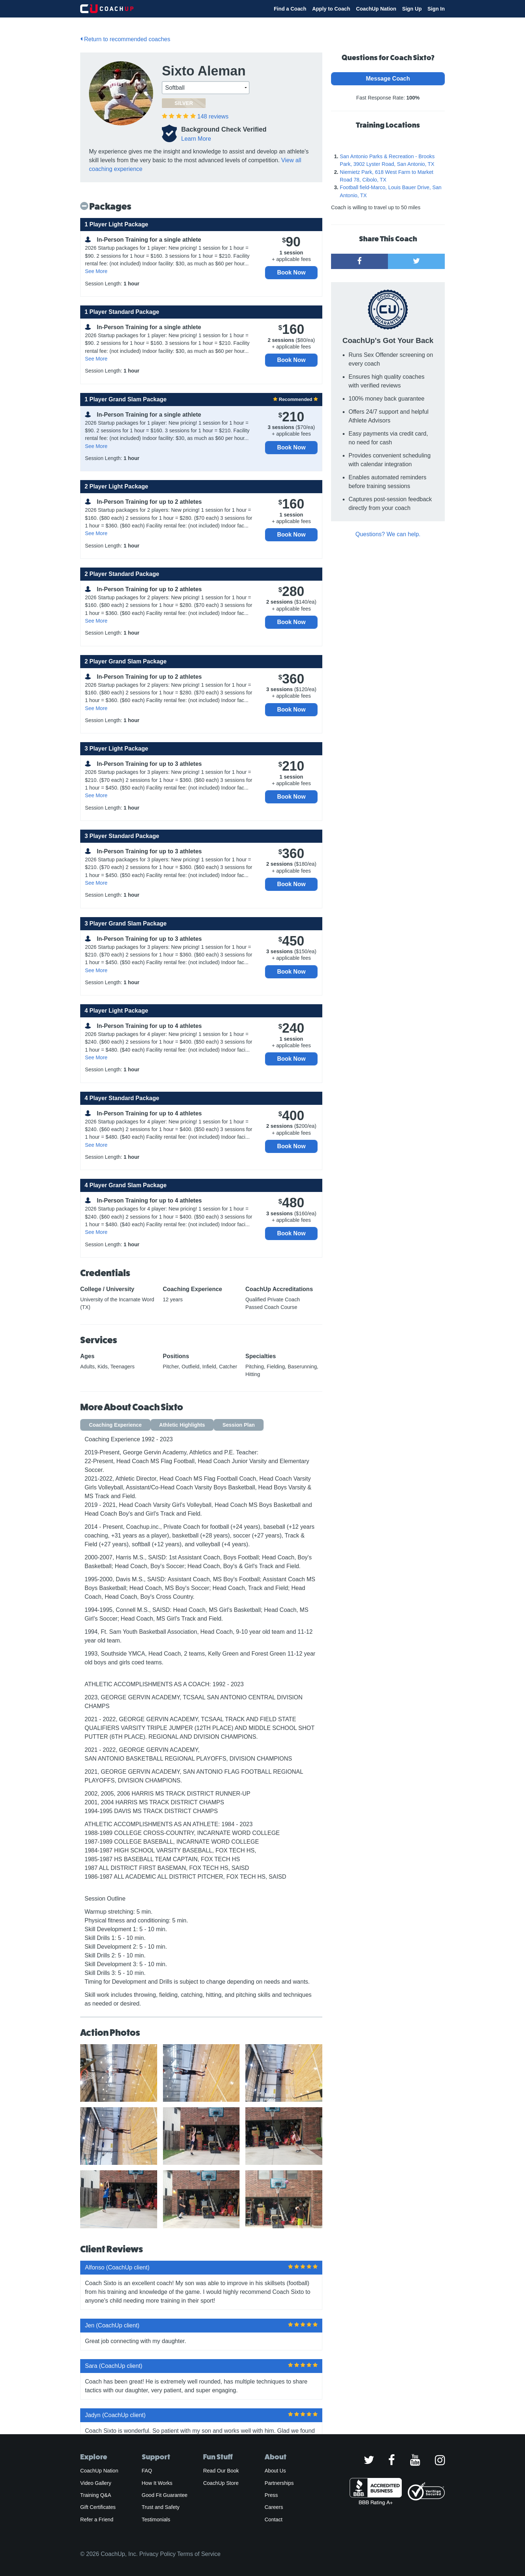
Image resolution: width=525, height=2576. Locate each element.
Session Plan (238, 1425)
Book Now (291, 272)
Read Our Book (221, 2471)
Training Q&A (95, 2495)
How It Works (157, 2483)
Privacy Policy (157, 2554)
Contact (274, 2519)
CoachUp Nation (376, 9)
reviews (212, 116)
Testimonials (156, 2519)
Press (271, 2495)
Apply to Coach (331, 9)
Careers (274, 2507)
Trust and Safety (161, 2507)
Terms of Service (199, 2554)
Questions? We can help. (387, 534)
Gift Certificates (98, 2507)
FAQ (147, 2471)
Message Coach (388, 78)
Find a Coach (290, 9)
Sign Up (412, 9)
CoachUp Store (220, 2483)
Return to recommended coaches (125, 39)
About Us (275, 2471)
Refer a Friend (96, 2519)
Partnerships (279, 2483)
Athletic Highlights (182, 1425)
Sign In (436, 9)
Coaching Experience (115, 1425)
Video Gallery (95, 2483)
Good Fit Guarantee (165, 2495)
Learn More (196, 139)
